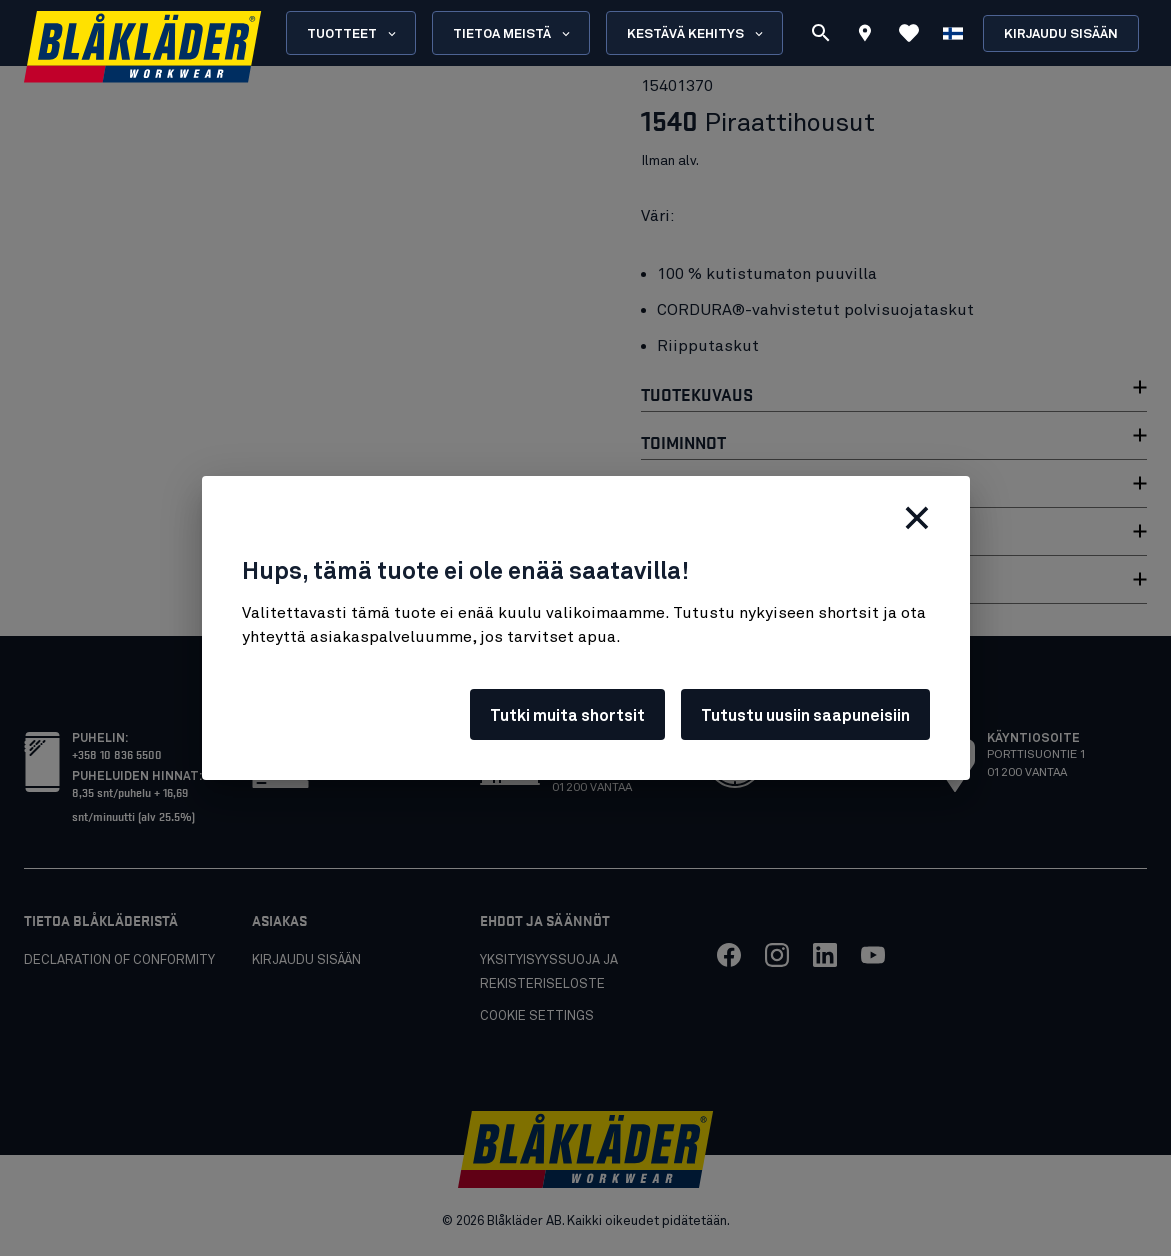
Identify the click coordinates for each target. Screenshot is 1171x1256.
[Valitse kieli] (953, 33)
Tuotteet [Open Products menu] (353, 34)
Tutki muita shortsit (567, 716)
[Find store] (865, 36)
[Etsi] (821, 33)
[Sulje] (917, 518)
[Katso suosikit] (909, 33)
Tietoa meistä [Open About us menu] (513, 34)
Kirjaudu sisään (1061, 34)
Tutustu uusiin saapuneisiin (805, 716)
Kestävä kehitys (696, 34)
